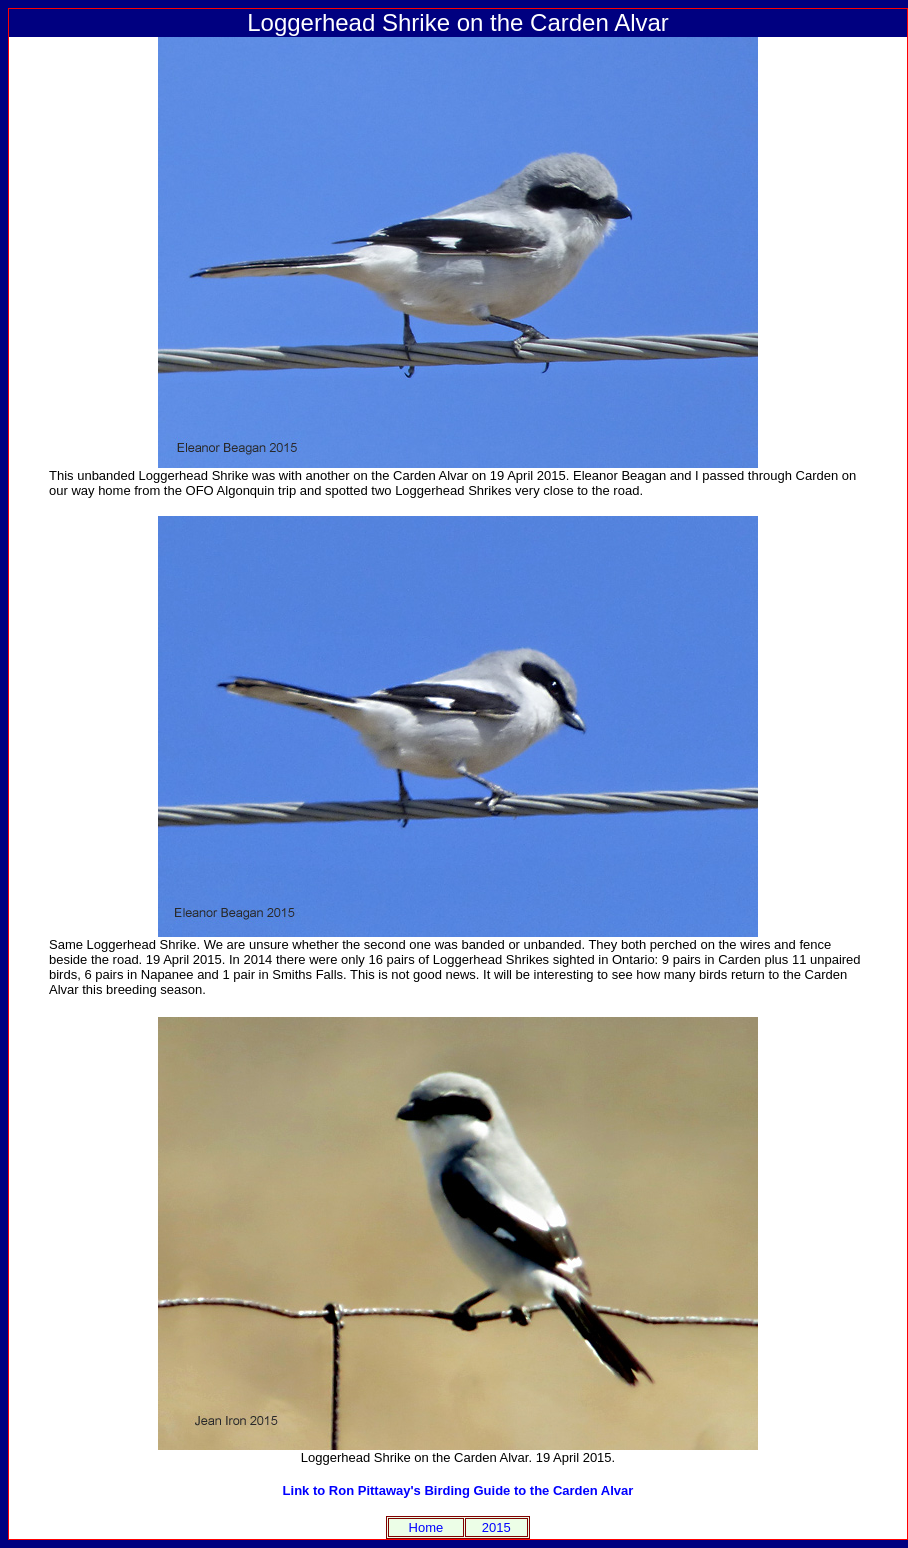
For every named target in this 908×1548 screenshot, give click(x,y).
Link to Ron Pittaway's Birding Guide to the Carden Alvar (458, 1490)
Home (426, 1527)
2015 (496, 1527)
